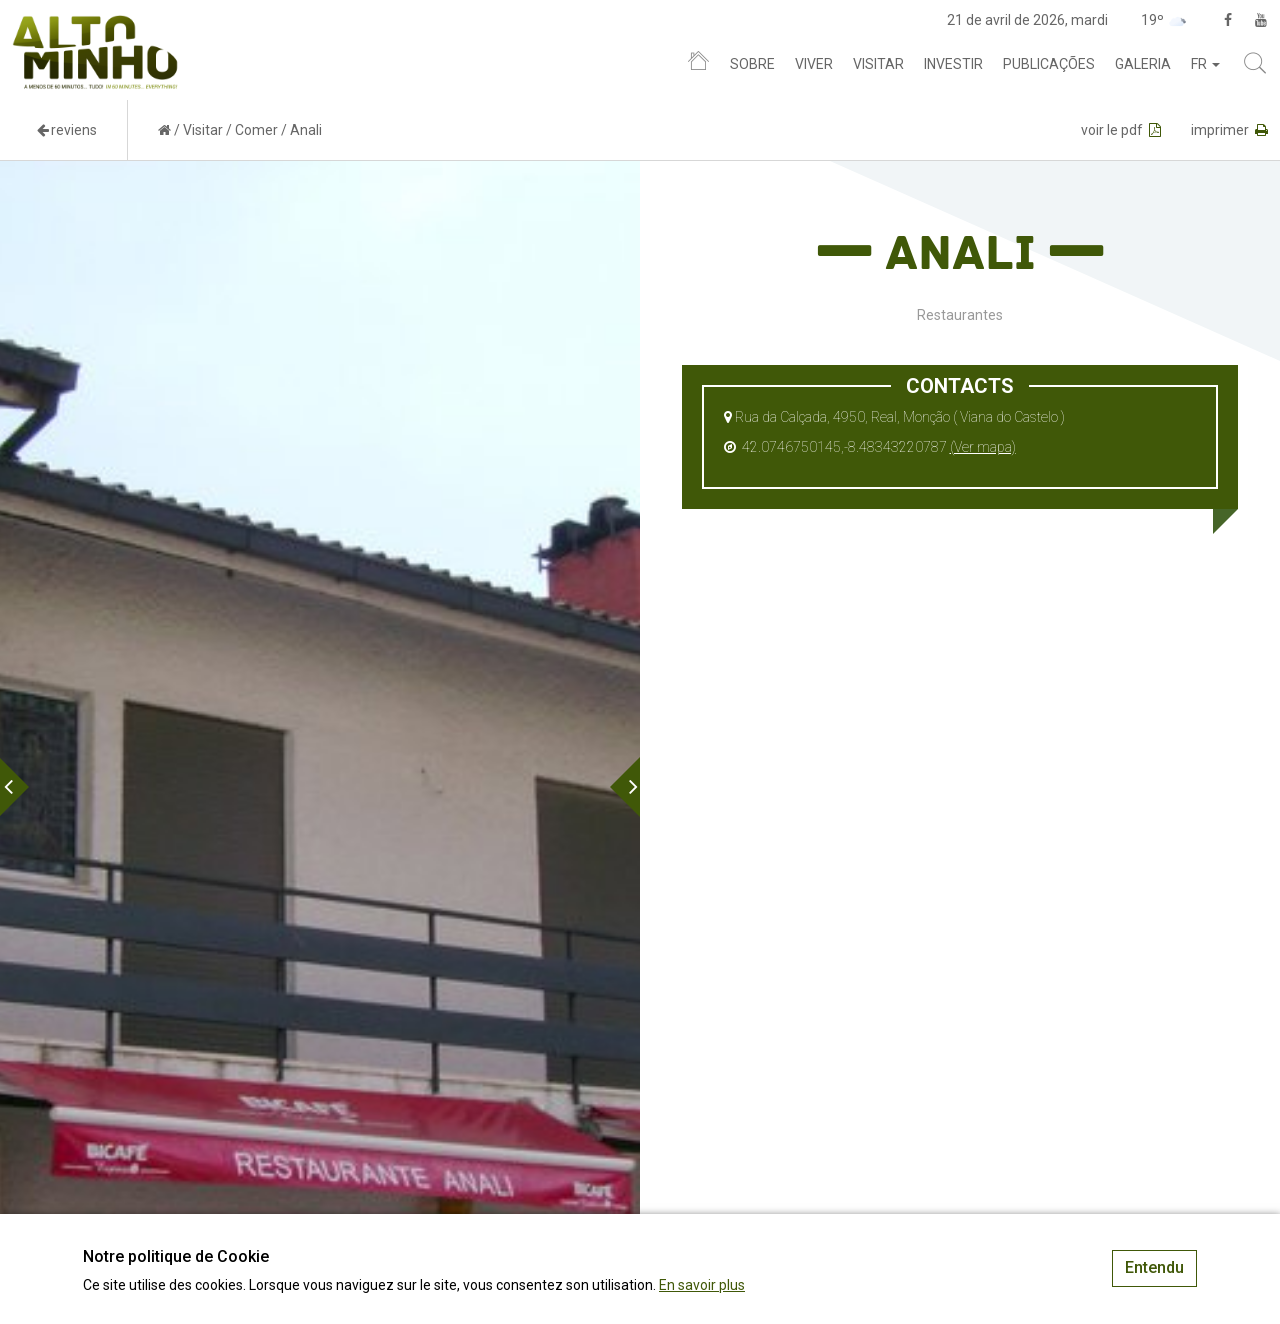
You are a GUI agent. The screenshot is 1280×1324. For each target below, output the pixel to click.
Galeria (1143, 64)
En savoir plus (702, 1285)
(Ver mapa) (983, 447)
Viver (814, 64)
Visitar (878, 64)
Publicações (1049, 64)
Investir (953, 64)
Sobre (752, 64)
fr (1205, 64)
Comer (256, 130)
